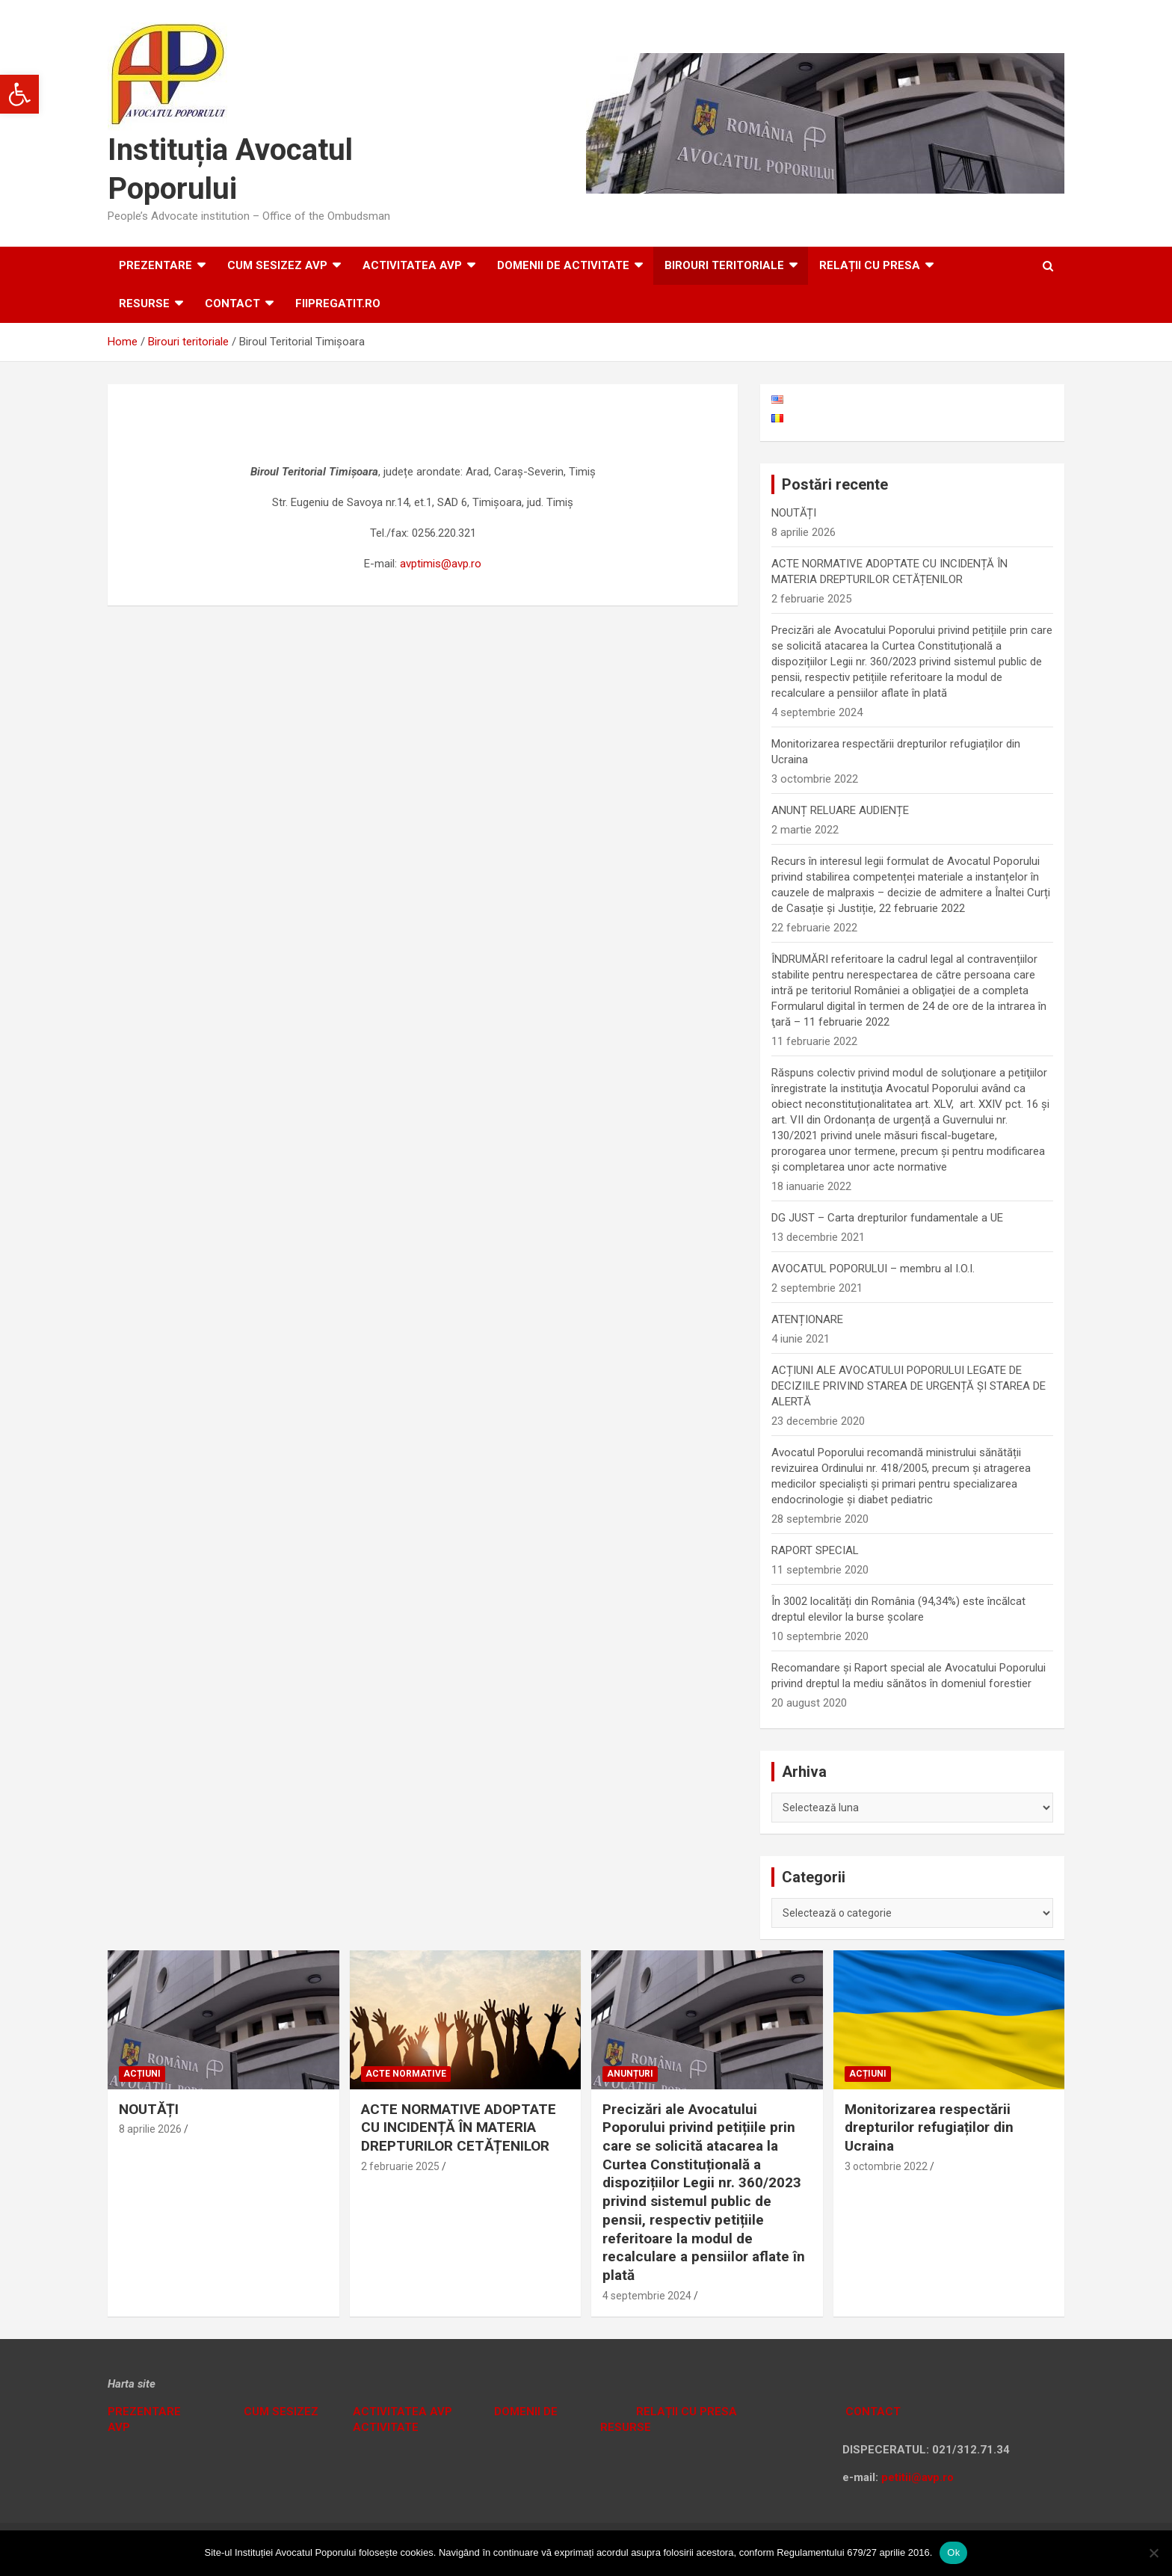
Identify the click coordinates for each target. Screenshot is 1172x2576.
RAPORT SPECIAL (815, 1550)
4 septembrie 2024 (646, 2296)
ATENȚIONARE (807, 1319)
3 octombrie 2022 (886, 2166)
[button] (19, 94)
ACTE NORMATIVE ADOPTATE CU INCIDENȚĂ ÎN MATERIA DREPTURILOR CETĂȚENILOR (458, 2127)
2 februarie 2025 (400, 2166)
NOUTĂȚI (793, 513)
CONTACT (871, 2411)
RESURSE (144, 303)
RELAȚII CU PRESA (869, 265)
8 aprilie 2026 (150, 2129)
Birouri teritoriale (724, 265)
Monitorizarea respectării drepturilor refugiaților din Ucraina (929, 2127)
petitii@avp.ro (917, 2477)
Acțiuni (142, 2073)
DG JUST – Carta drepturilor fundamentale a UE (887, 1217)
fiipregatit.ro (337, 303)
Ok (953, 2552)
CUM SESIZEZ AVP (277, 265)
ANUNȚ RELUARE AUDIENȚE (840, 810)
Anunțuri (630, 2073)
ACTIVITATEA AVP (412, 265)
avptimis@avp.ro (440, 563)
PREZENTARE (144, 2411)
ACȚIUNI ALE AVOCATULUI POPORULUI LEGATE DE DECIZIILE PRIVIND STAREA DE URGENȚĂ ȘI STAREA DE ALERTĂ (908, 1386)
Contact (232, 303)
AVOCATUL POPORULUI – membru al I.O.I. (873, 1268)
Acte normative (406, 2073)
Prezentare (155, 265)
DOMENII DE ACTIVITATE (563, 265)
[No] (1153, 2552)
